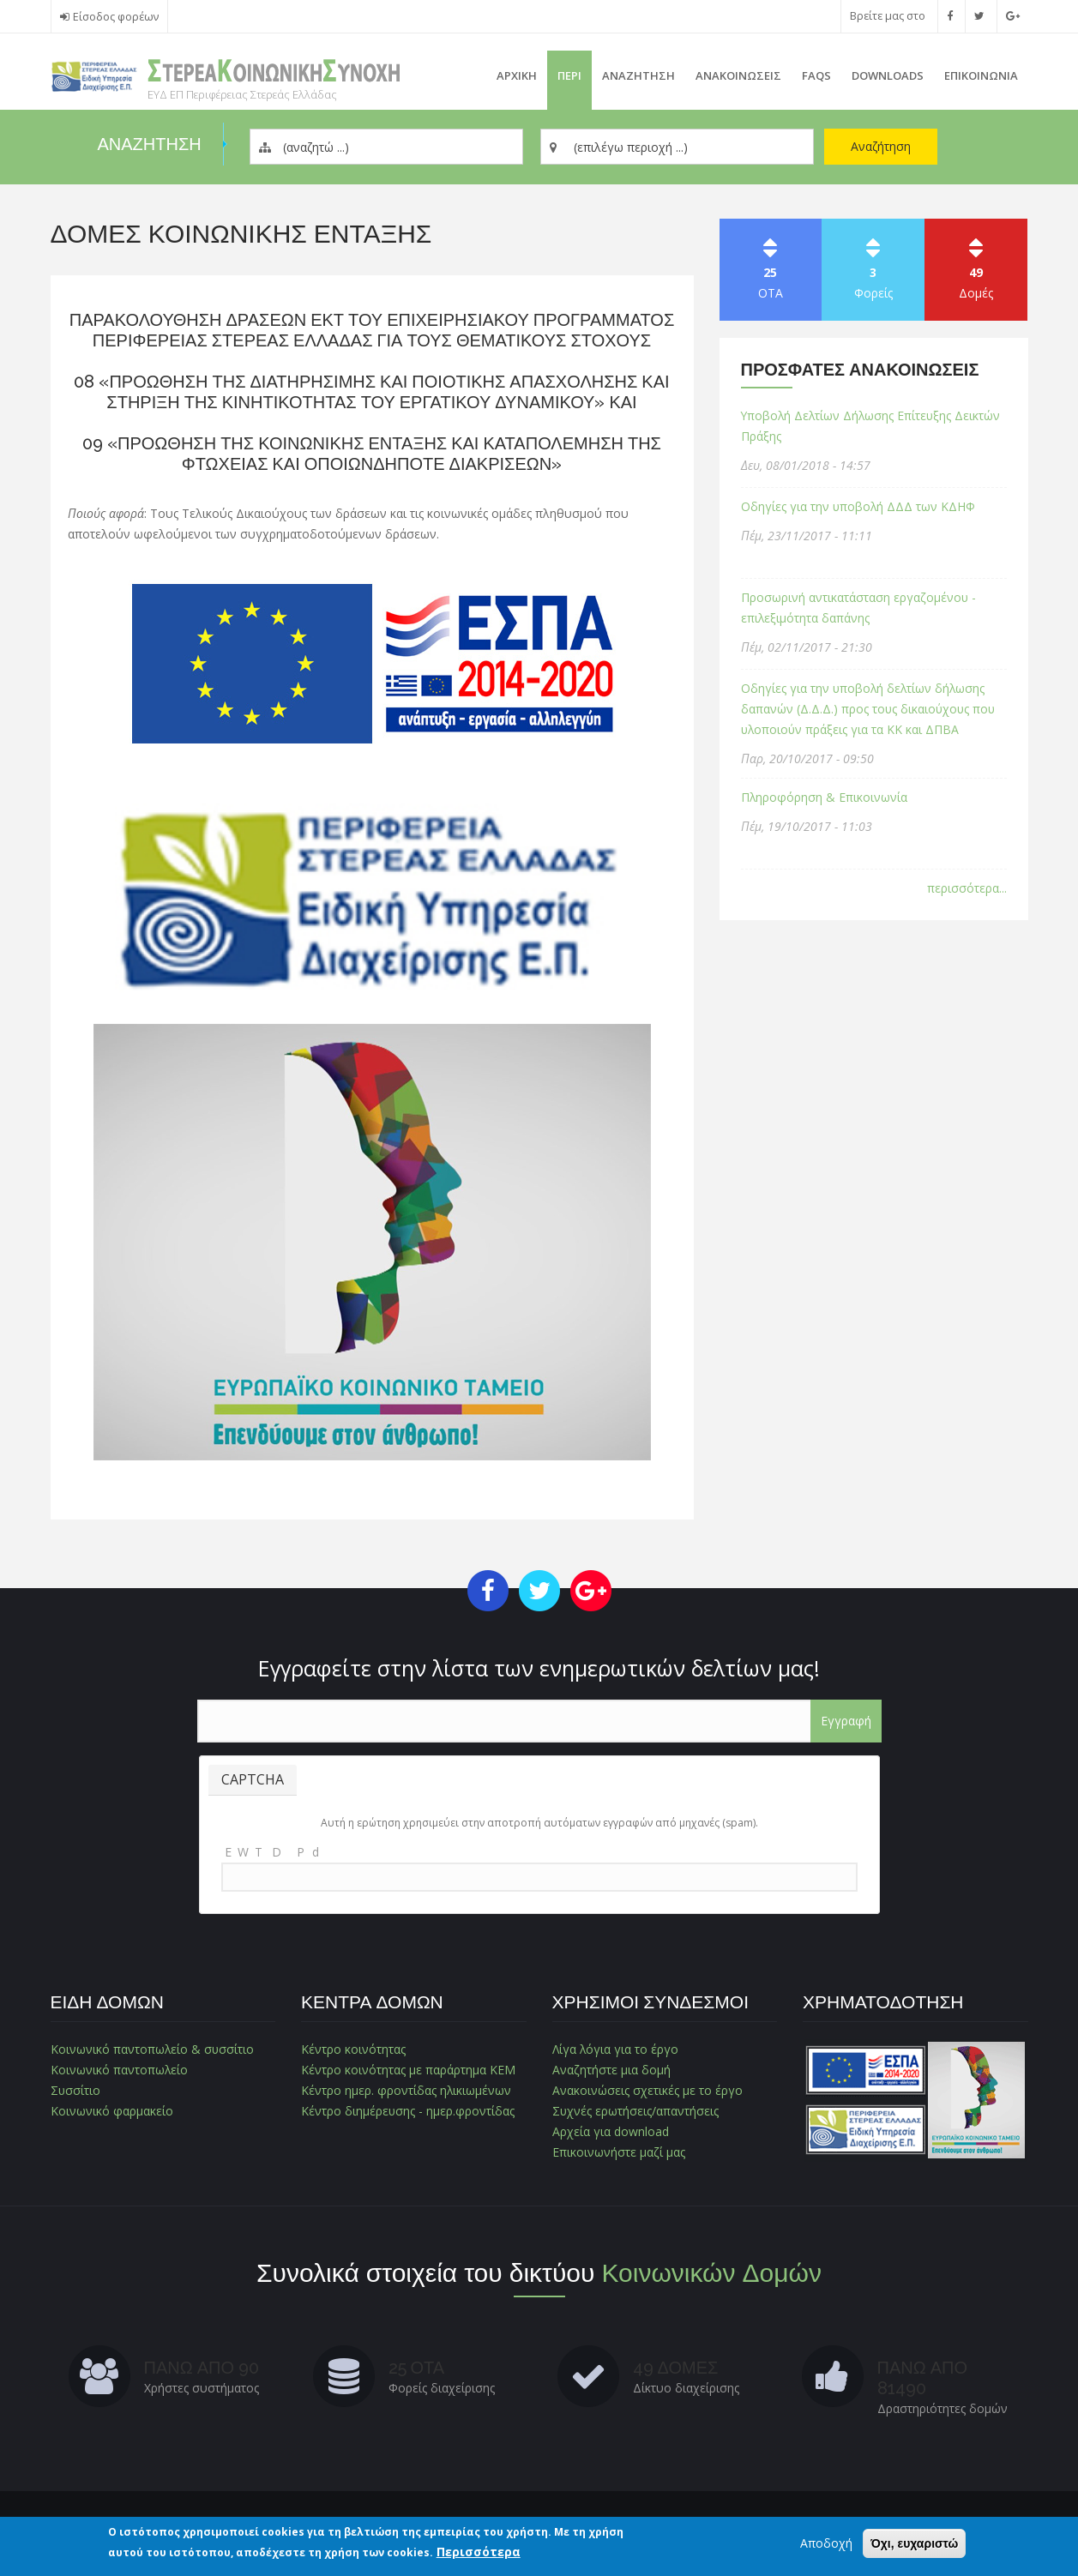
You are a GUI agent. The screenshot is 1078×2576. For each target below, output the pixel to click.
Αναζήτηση (881, 146)
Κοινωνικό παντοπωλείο (120, 2069)
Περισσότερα (479, 2551)
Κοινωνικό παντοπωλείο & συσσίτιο (153, 2049)
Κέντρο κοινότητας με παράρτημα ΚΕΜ (408, 2069)
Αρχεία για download (610, 2131)
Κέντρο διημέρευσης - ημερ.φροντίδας (408, 2111)
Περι (569, 75)
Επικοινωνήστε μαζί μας (618, 2152)
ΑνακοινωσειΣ (738, 75)
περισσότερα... (967, 888)
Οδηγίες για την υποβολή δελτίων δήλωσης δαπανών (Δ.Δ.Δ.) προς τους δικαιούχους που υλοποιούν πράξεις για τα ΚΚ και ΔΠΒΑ (869, 708)
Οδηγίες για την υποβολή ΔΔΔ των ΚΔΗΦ (859, 506)
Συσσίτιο (76, 2090)
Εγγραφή (846, 1720)
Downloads (888, 75)
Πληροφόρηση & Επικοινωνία (824, 797)
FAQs (816, 75)
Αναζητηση (638, 75)
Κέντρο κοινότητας (353, 2049)
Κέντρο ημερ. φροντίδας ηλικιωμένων (406, 2090)
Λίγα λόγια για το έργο (615, 2049)
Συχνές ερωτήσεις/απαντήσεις (636, 2111)
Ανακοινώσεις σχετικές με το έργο (647, 2090)
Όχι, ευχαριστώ (914, 2543)
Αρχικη (517, 75)
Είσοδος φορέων (116, 16)
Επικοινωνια (981, 75)
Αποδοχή (826, 2543)
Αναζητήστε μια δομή (611, 2069)
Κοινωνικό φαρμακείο (112, 2111)
